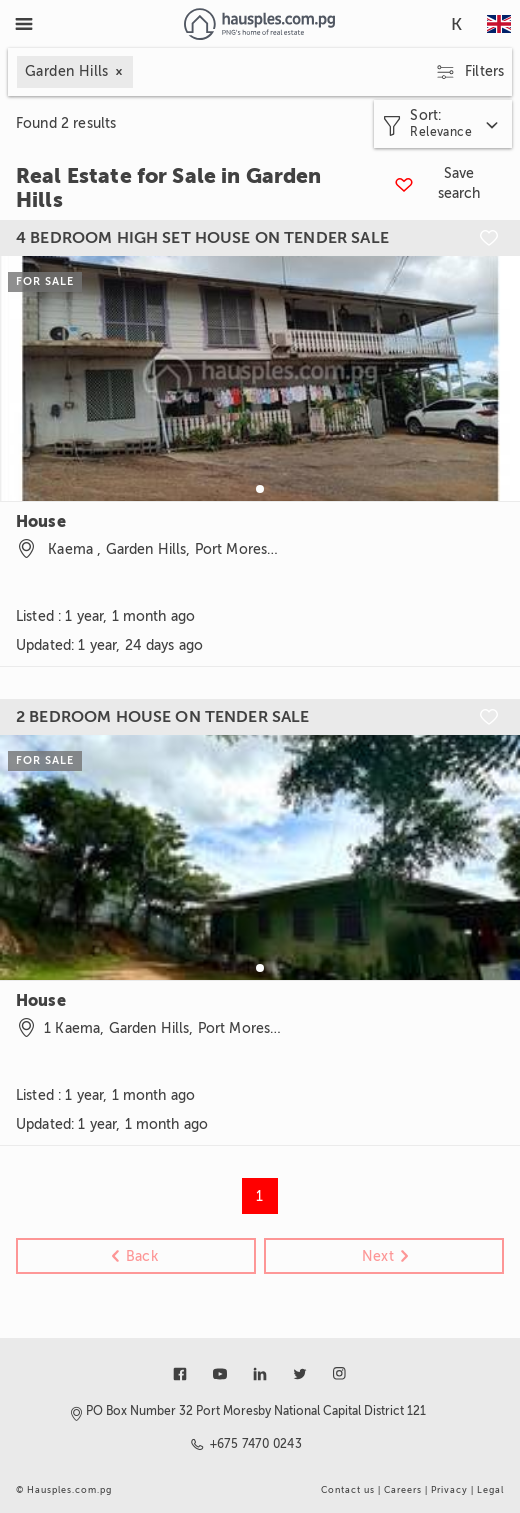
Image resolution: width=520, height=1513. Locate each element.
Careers (403, 1490)
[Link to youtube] (220, 1374)
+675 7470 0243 (256, 1444)
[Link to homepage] (259, 24)
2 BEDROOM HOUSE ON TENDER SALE (163, 717)
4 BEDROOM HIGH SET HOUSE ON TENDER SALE (202, 238)
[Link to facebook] (180, 1374)
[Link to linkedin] (260, 1374)
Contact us (348, 1490)
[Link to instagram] (340, 1374)
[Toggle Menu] (24, 24)
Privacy (449, 1490)
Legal (490, 1490)
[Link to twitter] (300, 1374)
